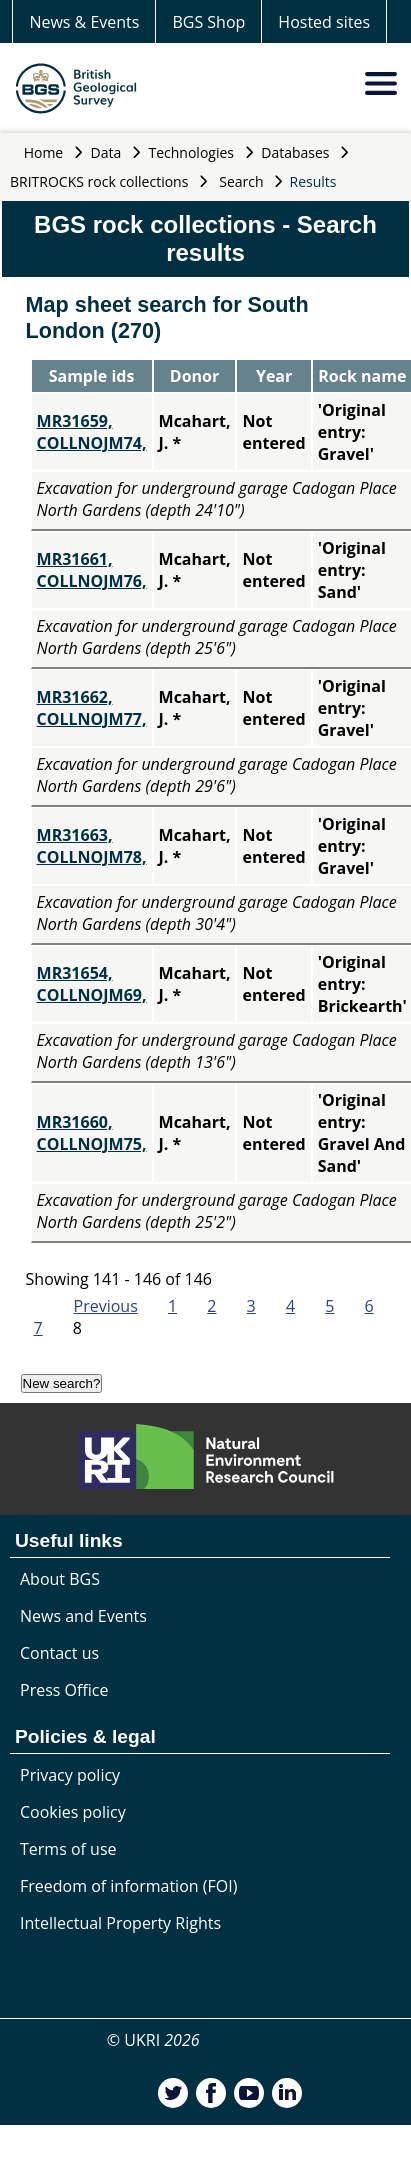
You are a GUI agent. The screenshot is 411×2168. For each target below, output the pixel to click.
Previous (106, 1306)
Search (241, 181)
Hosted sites (324, 22)
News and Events (83, 1616)
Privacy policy (70, 1775)
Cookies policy (73, 1812)
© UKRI (153, 2040)
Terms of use (68, 1849)
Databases (295, 152)
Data (106, 152)
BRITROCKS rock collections (99, 181)
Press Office (64, 1690)
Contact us (59, 1653)
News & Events (84, 22)
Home (44, 152)
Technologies (192, 152)
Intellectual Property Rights (120, 1923)
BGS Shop (208, 22)
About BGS (60, 1579)
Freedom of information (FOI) (128, 1886)
